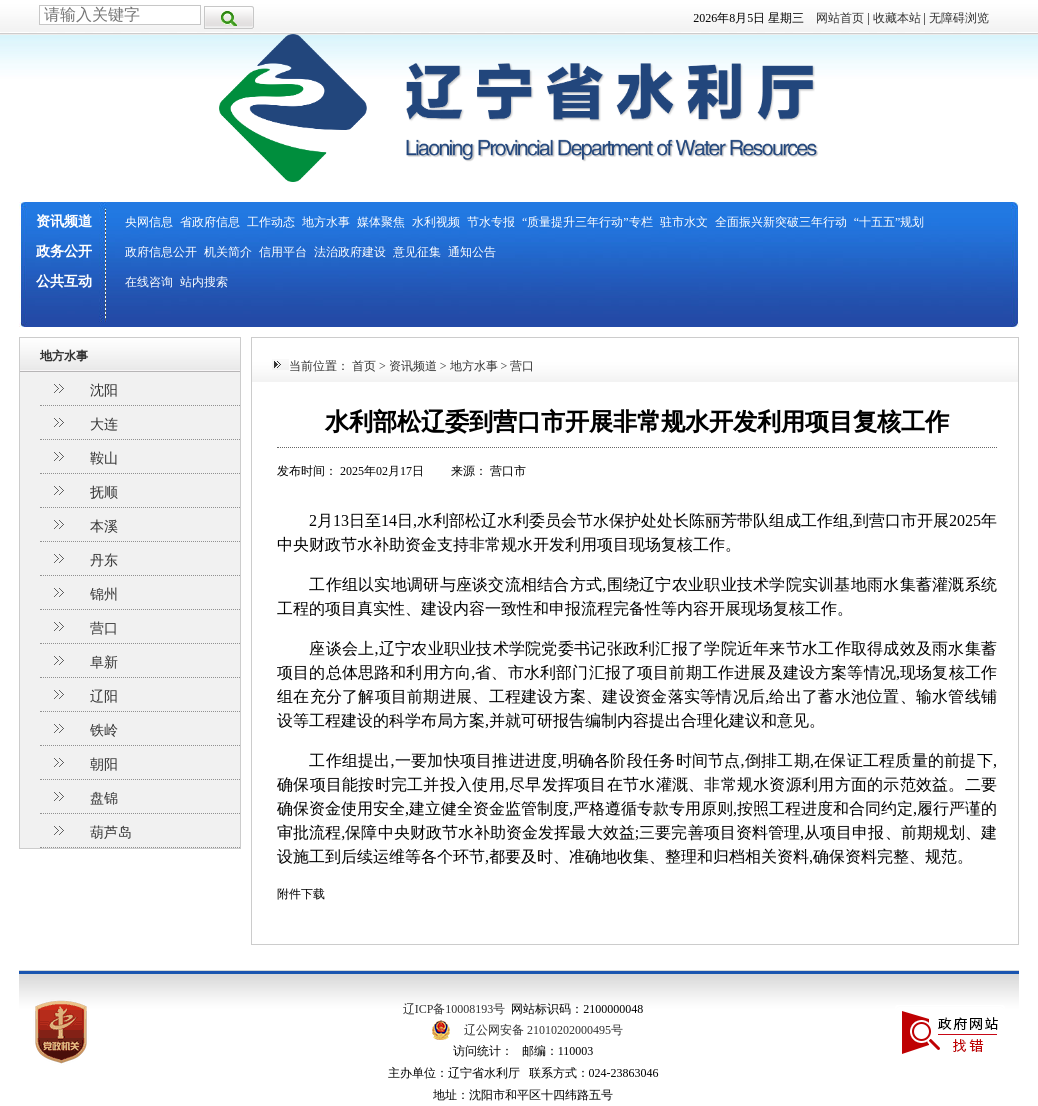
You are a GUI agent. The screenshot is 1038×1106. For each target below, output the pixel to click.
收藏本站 (897, 18)
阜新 (104, 662)
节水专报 (491, 222)
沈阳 (104, 390)
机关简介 (228, 252)
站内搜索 (204, 282)
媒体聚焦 (381, 222)
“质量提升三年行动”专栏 (587, 222)
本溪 (104, 526)
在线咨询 (149, 282)
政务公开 (64, 251)
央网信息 (149, 222)
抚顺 (104, 492)
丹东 (104, 560)
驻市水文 (684, 222)
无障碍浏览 (959, 18)
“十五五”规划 (889, 222)
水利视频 (436, 222)
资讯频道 (64, 221)
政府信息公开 (161, 252)
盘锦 (104, 798)
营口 (104, 628)
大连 (104, 424)
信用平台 (283, 252)
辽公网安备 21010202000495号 (543, 1030)
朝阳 (104, 764)
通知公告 (472, 252)
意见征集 (417, 252)
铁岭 (104, 730)
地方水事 (326, 222)
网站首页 (840, 18)
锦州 (104, 594)
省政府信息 (210, 222)
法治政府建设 (350, 252)
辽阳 (104, 696)
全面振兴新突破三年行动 (781, 222)
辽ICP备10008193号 (454, 1009)
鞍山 (104, 458)
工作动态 (271, 222)
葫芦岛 (111, 832)
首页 (364, 366)
